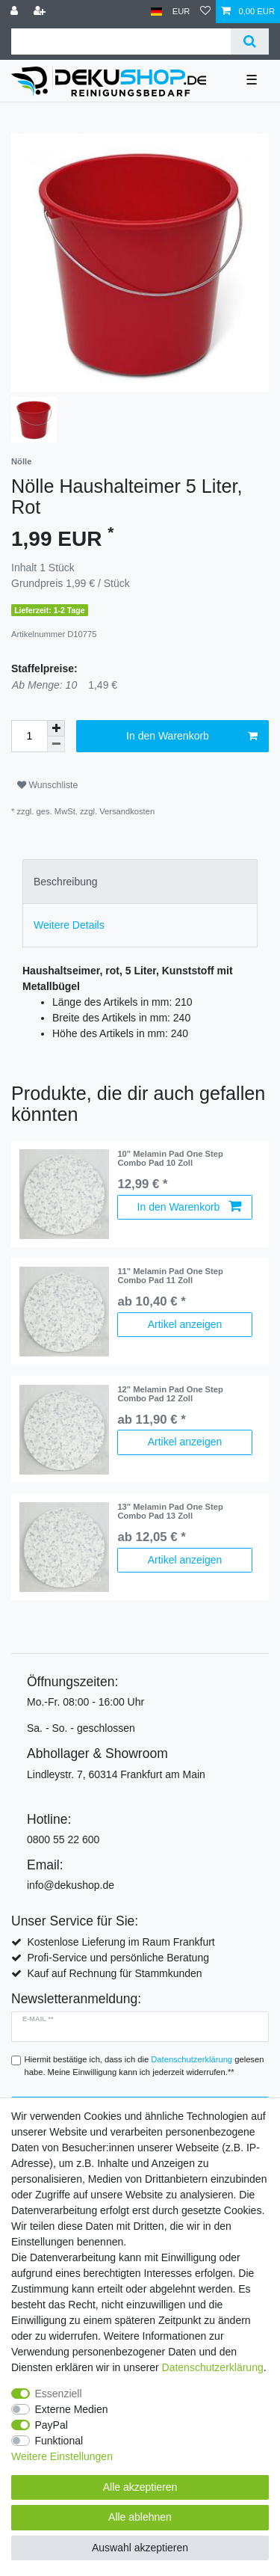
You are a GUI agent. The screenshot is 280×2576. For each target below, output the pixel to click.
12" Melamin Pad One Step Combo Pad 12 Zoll (170, 1394)
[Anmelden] (15, 11)
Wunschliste (47, 785)
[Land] (156, 11)
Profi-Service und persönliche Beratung (118, 1958)
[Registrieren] (41, 11)
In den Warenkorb (192, 736)
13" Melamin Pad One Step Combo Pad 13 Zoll (170, 1511)
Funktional (59, 2441)
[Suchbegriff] (121, 41)
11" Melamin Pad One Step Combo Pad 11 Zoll (170, 1276)
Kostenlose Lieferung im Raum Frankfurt (120, 1942)
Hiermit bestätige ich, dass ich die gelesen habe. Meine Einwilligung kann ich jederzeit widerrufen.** (144, 2066)
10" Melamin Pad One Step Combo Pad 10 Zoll (170, 1158)
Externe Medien (71, 2409)
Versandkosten (127, 811)
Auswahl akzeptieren (140, 2548)
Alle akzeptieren (140, 2487)
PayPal (51, 2425)
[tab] (140, 881)
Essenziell (58, 2394)
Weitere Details (69, 925)
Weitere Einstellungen (62, 2456)
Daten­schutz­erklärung (213, 2367)
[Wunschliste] (205, 11)
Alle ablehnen (140, 2517)
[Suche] (250, 41)
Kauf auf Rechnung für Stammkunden (114, 1973)
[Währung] (181, 11)
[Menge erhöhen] (56, 728)
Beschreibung (66, 882)
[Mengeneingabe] (29, 736)
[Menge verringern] (56, 744)
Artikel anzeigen (185, 1324)
